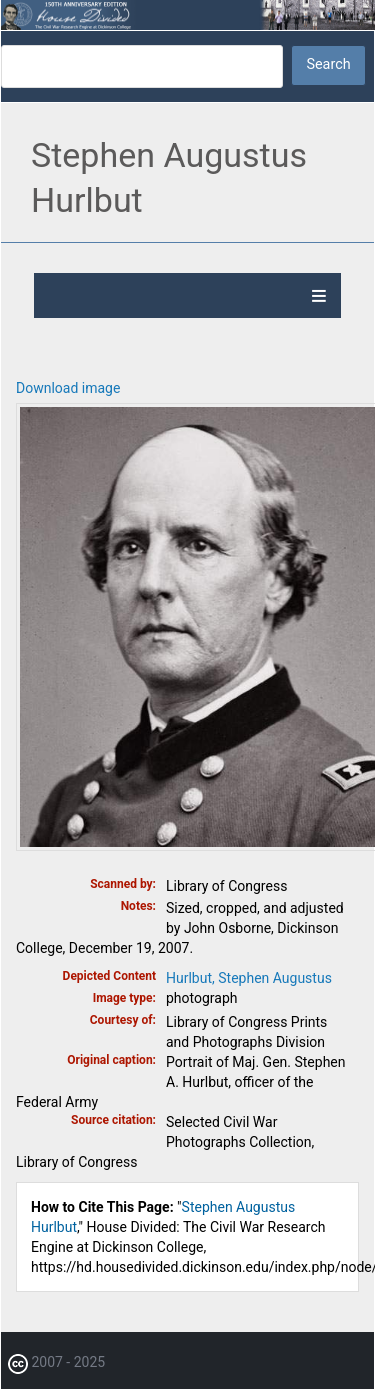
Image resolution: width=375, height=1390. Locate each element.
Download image (68, 388)
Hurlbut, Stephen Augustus (249, 978)
